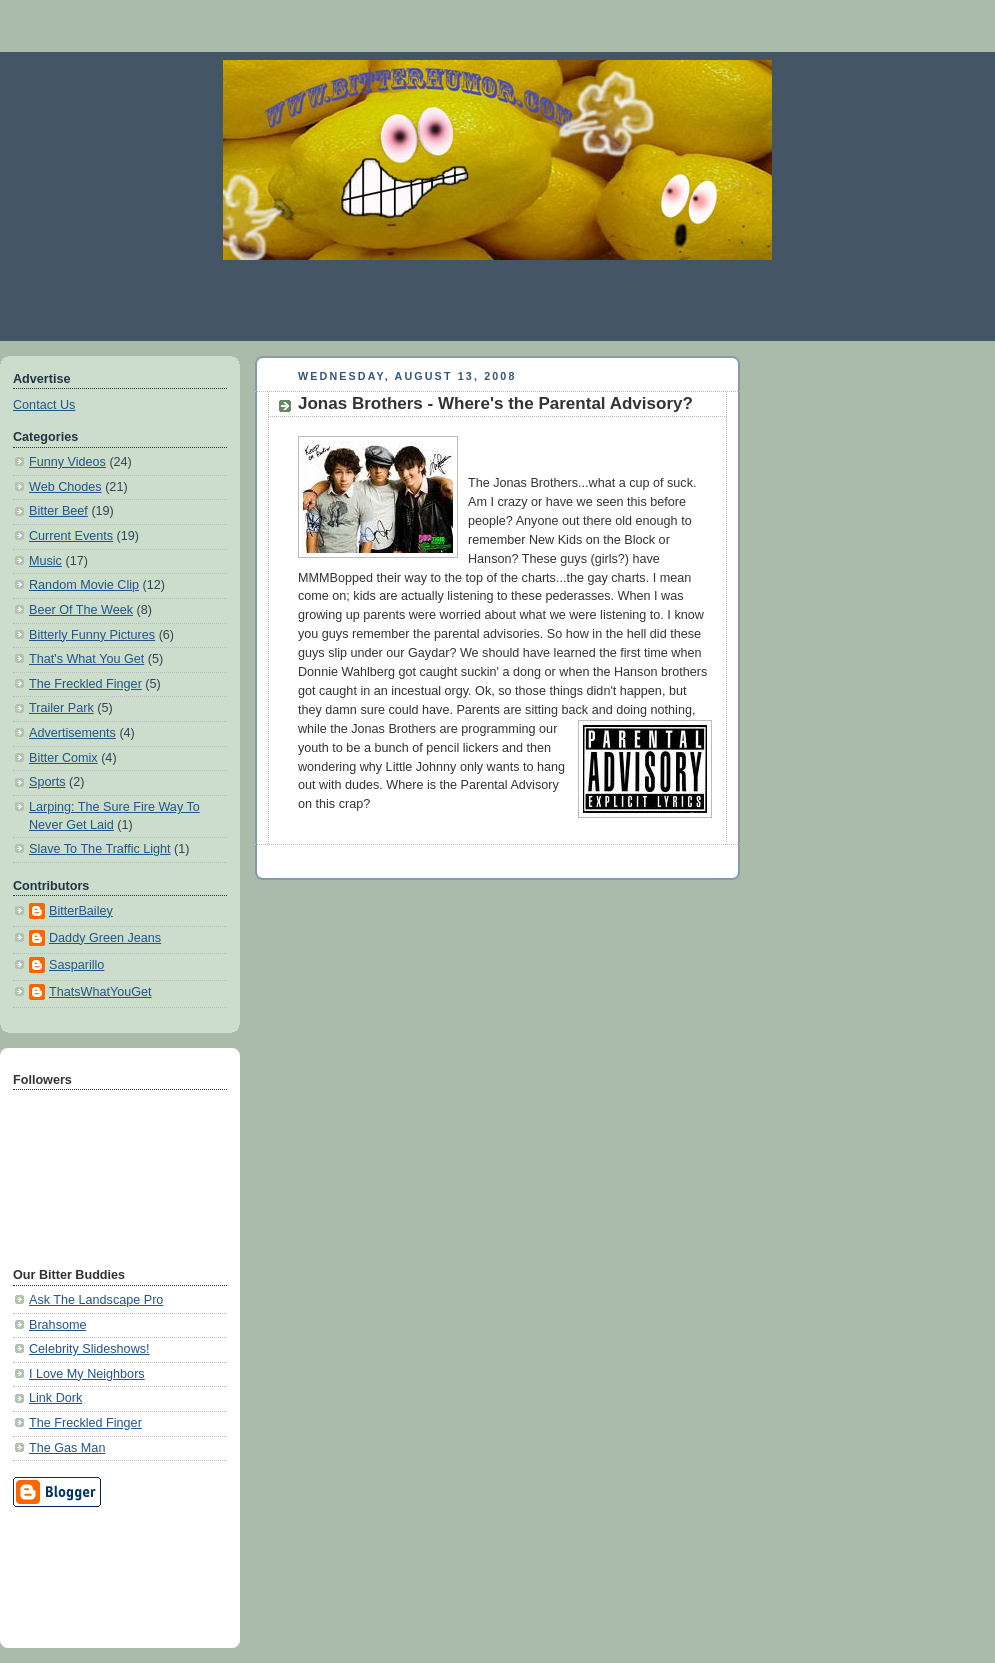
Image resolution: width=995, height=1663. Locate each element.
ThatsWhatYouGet (100, 992)
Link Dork (55, 1398)
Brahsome (57, 1325)
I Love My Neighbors (87, 1374)
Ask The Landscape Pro (96, 1300)
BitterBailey (81, 911)
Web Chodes (65, 487)
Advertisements (72, 733)
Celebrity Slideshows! (89, 1349)
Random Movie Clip (84, 585)
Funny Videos (67, 462)
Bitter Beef (58, 511)
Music (45, 561)
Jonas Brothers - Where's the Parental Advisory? (495, 403)
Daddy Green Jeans (105, 938)
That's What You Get (86, 659)
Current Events (71, 536)
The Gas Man (67, 1448)
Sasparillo (76, 965)
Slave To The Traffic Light (100, 849)
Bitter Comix (63, 758)
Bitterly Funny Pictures (92, 635)
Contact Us (44, 405)
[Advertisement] (103, 1574)
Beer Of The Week (81, 610)
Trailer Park (61, 708)
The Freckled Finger (85, 684)
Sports (47, 782)
